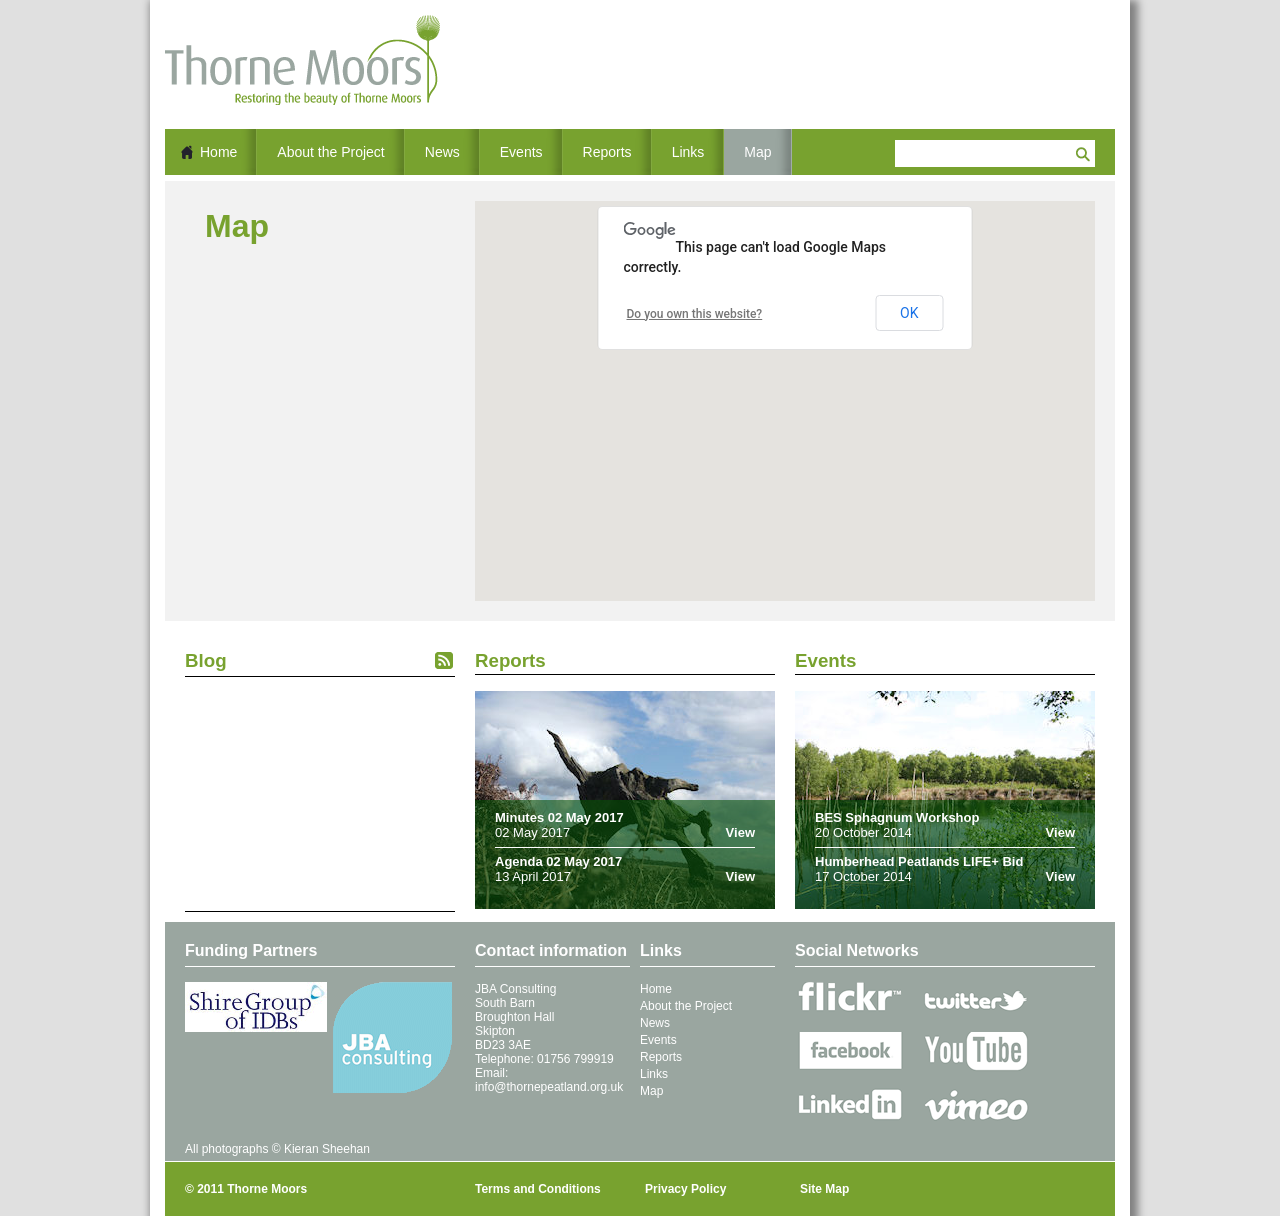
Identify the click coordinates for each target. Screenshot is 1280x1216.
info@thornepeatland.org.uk (549, 1087)
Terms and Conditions (538, 1189)
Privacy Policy (685, 1189)
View (740, 832)
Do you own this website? (695, 314)
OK (909, 313)
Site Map (824, 1189)
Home (218, 152)
